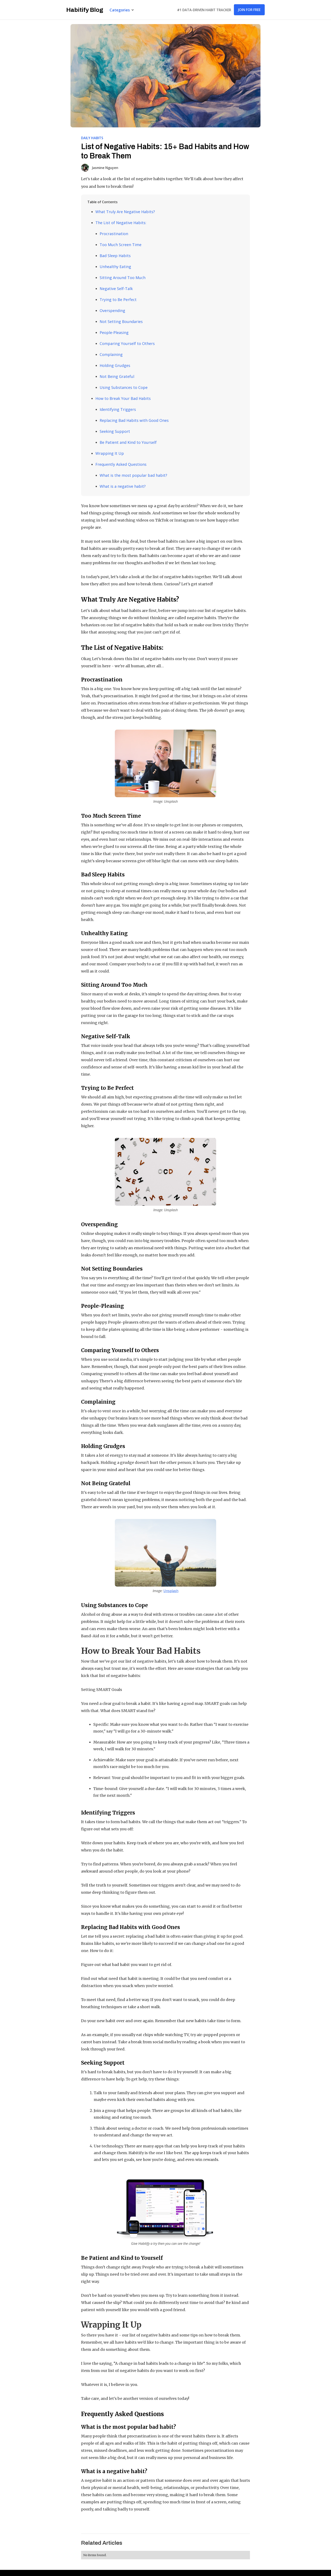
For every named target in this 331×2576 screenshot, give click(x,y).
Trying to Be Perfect (118, 299)
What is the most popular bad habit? (133, 475)
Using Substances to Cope (124, 387)
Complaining (111, 354)
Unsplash (170, 1590)
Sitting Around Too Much (122, 277)
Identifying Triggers (118, 409)
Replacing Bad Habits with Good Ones (134, 420)
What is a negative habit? (123, 486)
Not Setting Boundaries (121, 321)
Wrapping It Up (109, 453)
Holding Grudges (115, 365)
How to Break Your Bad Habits (123, 398)
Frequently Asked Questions (121, 464)
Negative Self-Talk (116, 288)
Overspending (112, 310)
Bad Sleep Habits (115, 255)
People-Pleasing (114, 332)
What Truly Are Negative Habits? (125, 211)
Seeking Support (115, 431)
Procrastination (114, 233)
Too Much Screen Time (120, 244)
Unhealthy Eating (115, 266)
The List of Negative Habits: (121, 222)
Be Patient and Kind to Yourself (128, 442)
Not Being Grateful (117, 376)
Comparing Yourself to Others (127, 343)
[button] (121, 10)
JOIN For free (249, 9)
